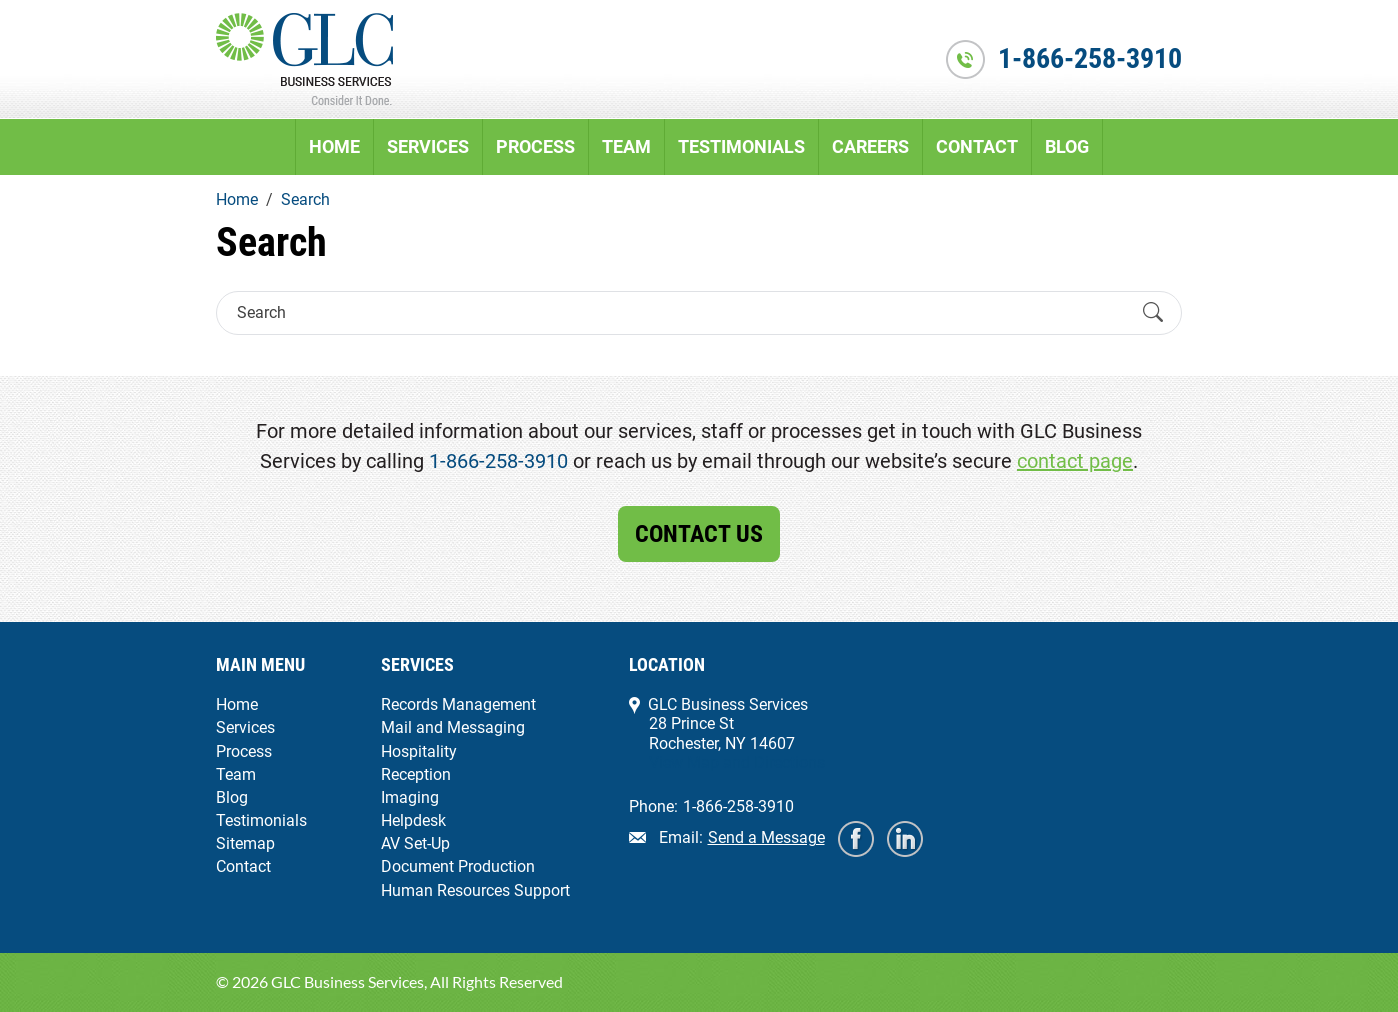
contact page (1075, 461)
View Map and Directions (737, 762)
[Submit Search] (1153, 313)
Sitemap (245, 843)
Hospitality (419, 751)
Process (535, 146)
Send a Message (766, 837)
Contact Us (699, 534)
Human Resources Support (475, 890)
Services (428, 146)
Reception (416, 774)
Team (626, 146)
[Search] (681, 312)
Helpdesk (413, 820)
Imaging (410, 797)
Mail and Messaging (453, 727)
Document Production (458, 866)
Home (334, 146)
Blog (1067, 146)
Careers (870, 146)
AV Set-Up (415, 843)
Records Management (458, 704)
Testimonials (741, 146)
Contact (977, 146)
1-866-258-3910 (1090, 58)
